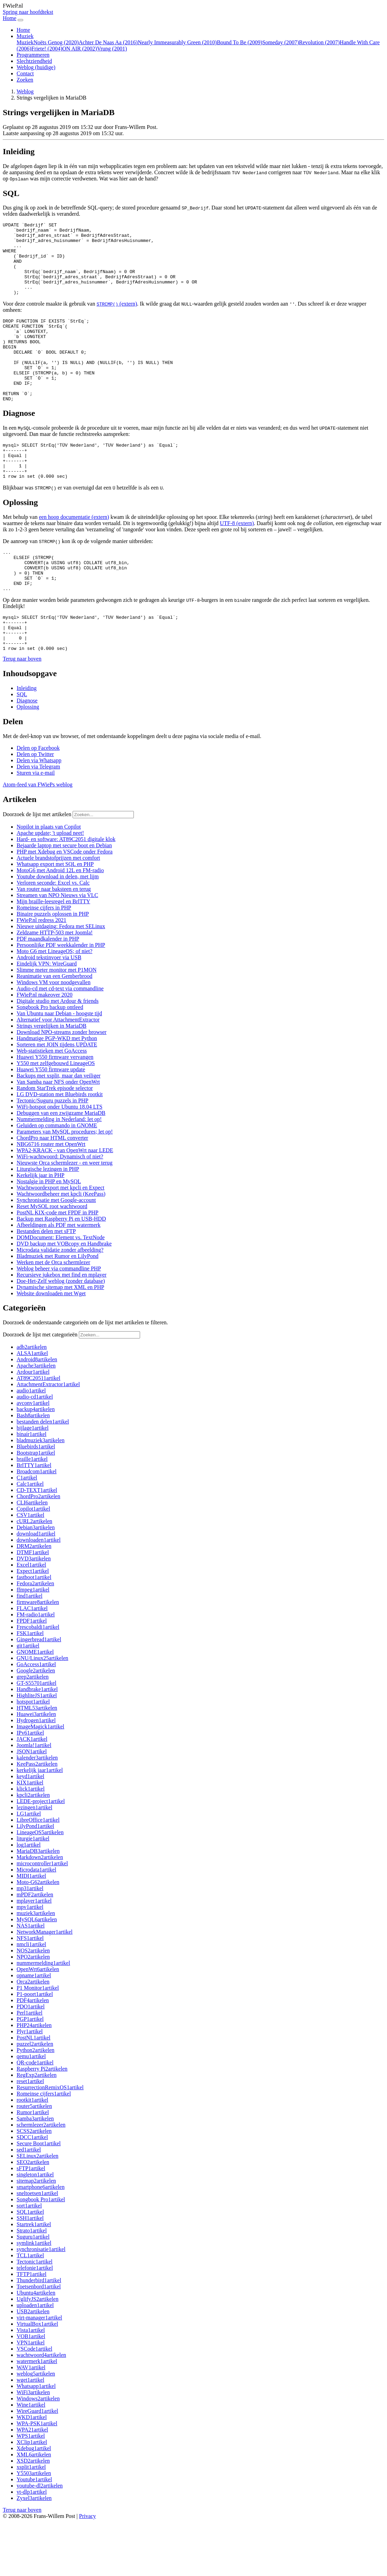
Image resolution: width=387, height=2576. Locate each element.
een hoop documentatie (74, 555)
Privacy (87, 2570)
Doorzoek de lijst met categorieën (40, 1388)
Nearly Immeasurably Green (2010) (177, 42)
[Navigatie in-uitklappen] (20, 20)
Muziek (25, 42)
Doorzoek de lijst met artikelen (37, 868)
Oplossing (28, 761)
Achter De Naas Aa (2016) (108, 42)
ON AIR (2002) (79, 49)
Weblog (36, 67)
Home (23, 30)
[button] (22, 713)
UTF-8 (237, 561)
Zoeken (25, 80)
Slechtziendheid (34, 61)
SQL (22, 748)
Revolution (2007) (319, 42)
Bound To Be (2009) (239, 42)
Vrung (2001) (112, 49)
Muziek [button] (25, 36)
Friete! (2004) (46, 49)
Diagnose (27, 754)
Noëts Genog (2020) (56, 42)
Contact (25, 73)
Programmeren (33, 55)
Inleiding (27, 742)
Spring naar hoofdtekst (28, 12)
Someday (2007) (280, 42)
